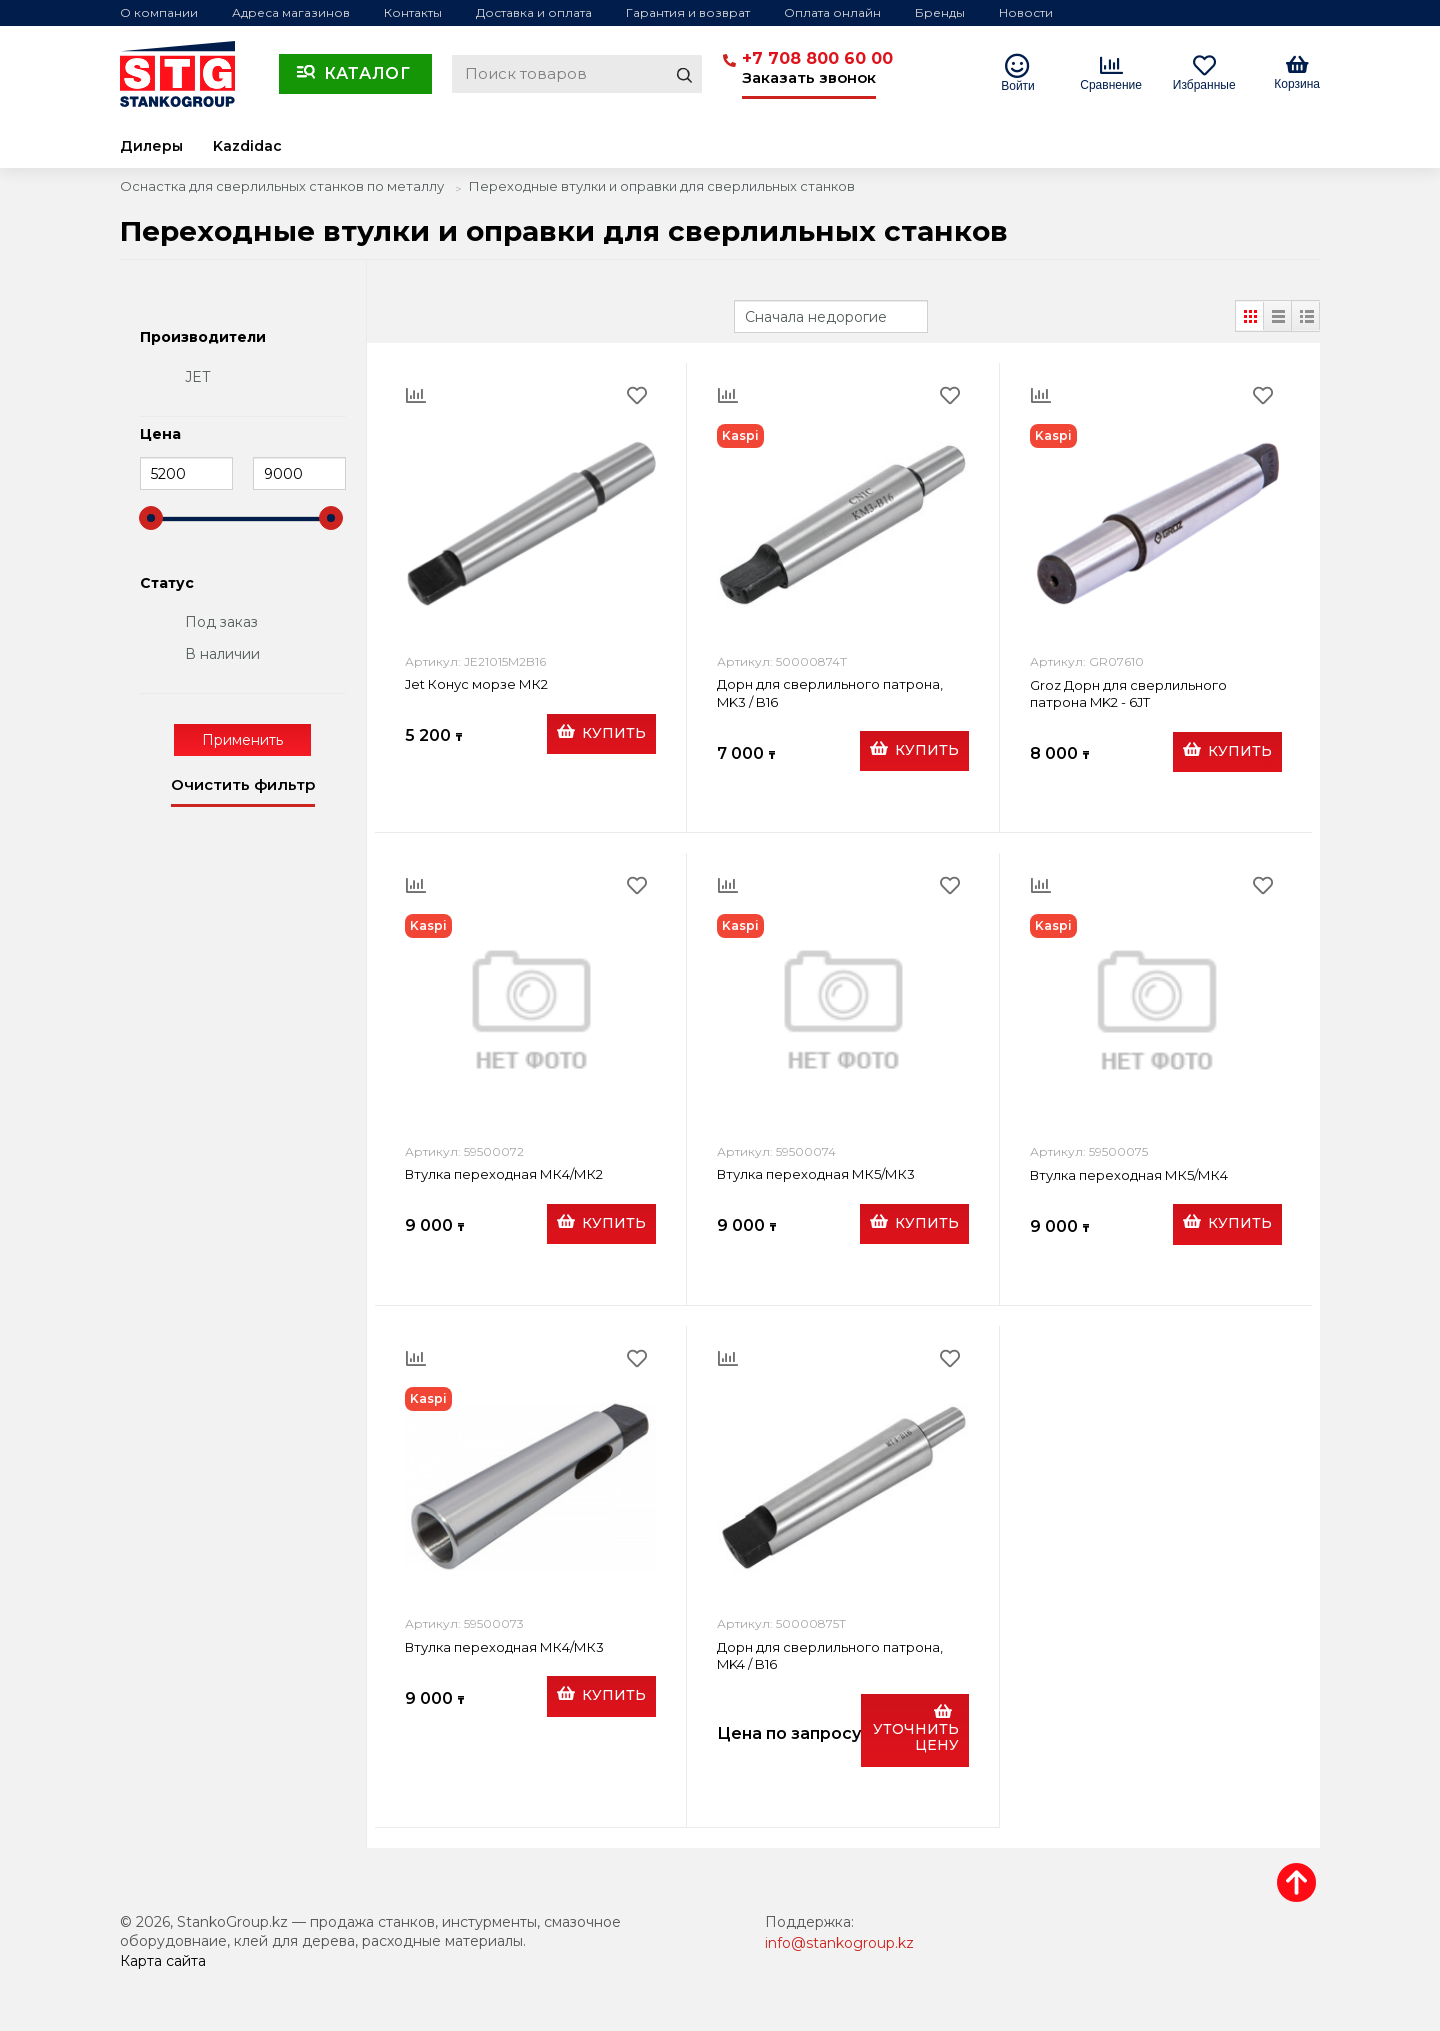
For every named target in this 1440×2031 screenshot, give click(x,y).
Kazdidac (247, 146)
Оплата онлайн (832, 12)
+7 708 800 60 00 (817, 58)
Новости (1026, 12)
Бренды (940, 12)
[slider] (151, 518)
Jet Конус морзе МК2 (476, 684)
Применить (242, 740)
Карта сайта (163, 1961)
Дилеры (151, 146)
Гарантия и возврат (688, 12)
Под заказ (221, 622)
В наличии (222, 654)
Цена (160, 435)
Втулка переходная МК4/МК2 (504, 1174)
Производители (203, 338)
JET (197, 377)
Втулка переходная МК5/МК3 (816, 1174)
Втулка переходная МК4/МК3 (504, 1647)
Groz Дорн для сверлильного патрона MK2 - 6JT (1128, 693)
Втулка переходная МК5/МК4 (1129, 1175)
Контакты (413, 12)
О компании (159, 12)
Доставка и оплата (534, 12)
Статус (167, 584)
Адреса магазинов (291, 12)
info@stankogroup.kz (839, 1943)
